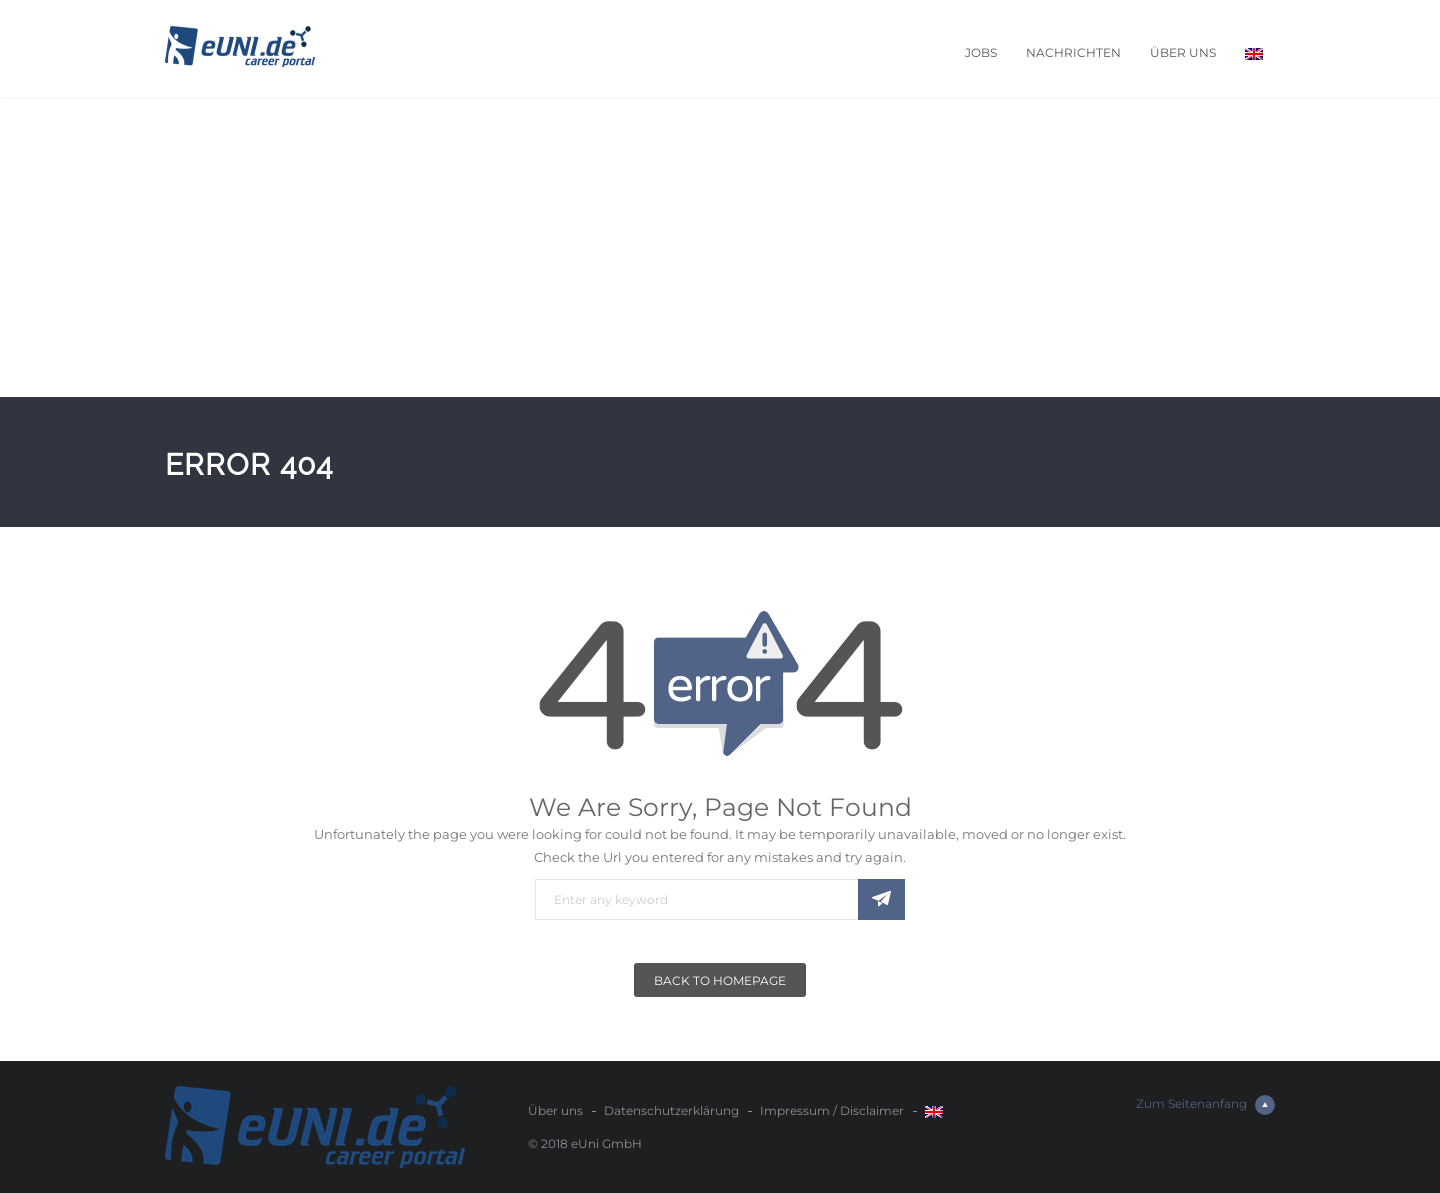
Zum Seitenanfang (1205, 1105)
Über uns (1183, 52)
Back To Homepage (720, 980)
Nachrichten (1073, 52)
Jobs (981, 52)
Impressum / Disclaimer (832, 1110)
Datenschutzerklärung (671, 1110)
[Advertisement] (720, 247)
